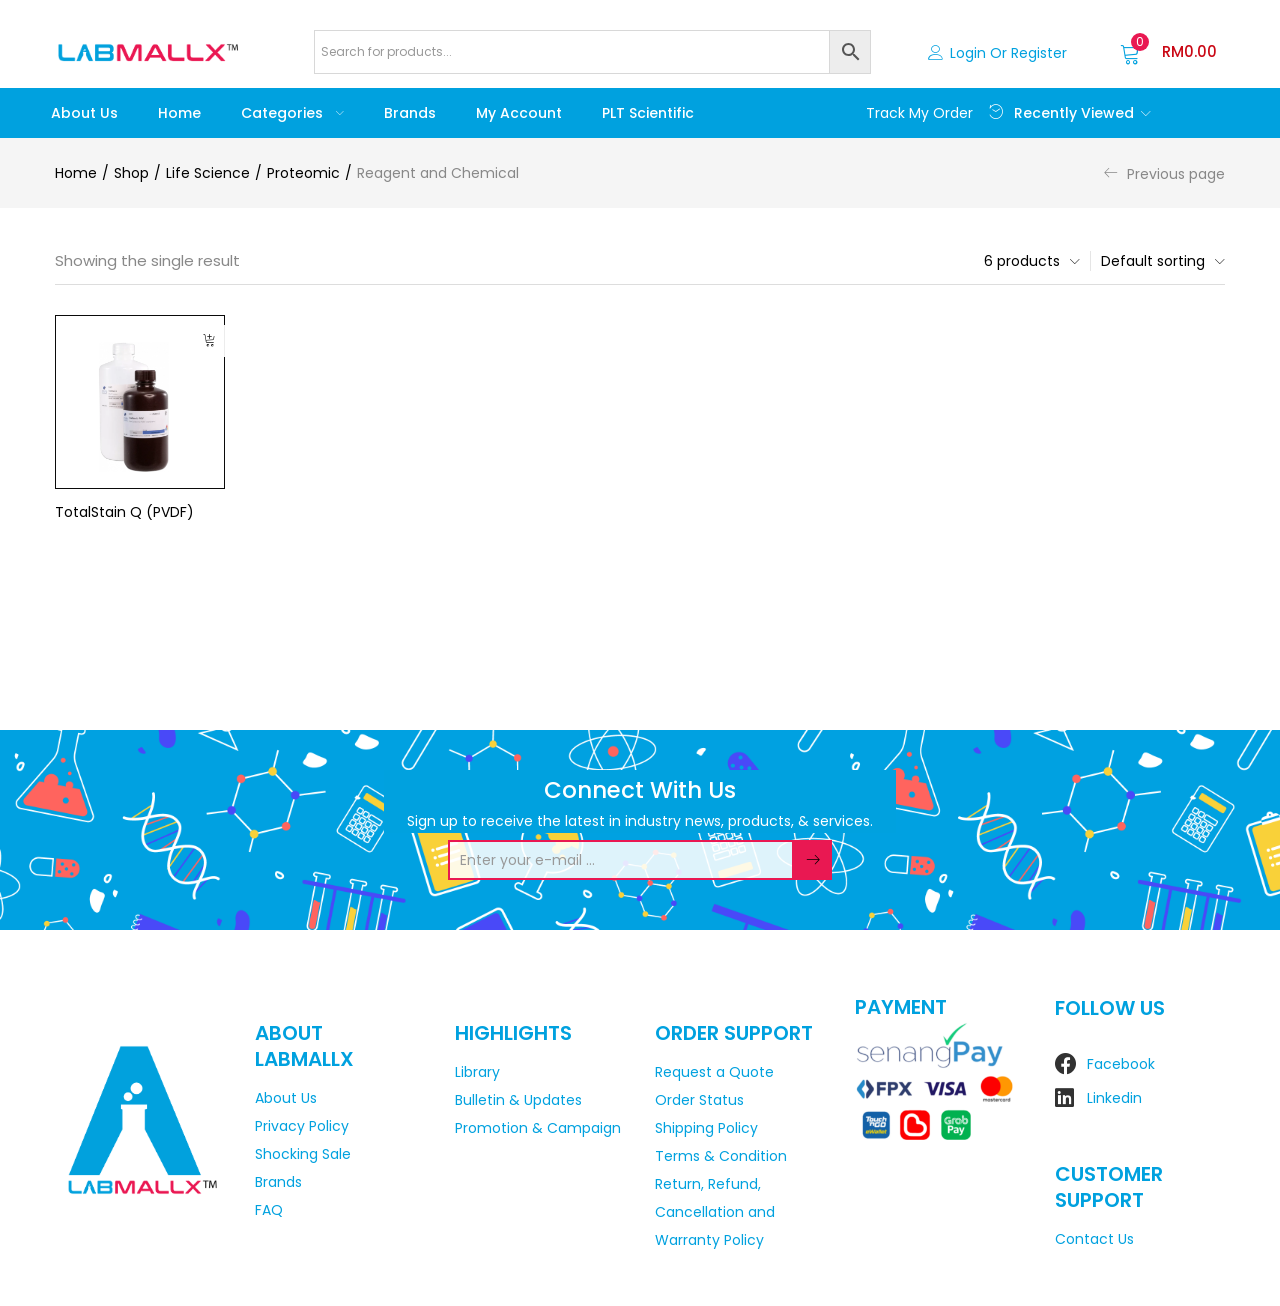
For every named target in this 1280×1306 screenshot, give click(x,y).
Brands (410, 113)
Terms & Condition (721, 1156)
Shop (131, 173)
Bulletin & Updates (518, 1100)
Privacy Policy (302, 1126)
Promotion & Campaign (538, 1128)
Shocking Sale (303, 1154)
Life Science (208, 173)
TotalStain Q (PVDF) (124, 512)
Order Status (699, 1100)
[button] (1168, 52)
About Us (84, 113)
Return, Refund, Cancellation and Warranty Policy (715, 1212)
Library (477, 1072)
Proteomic (303, 173)
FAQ (269, 1210)
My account (519, 113)
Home (179, 113)
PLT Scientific (648, 113)
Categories (292, 113)
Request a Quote (714, 1072)
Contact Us (1094, 1239)
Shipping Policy (706, 1128)
